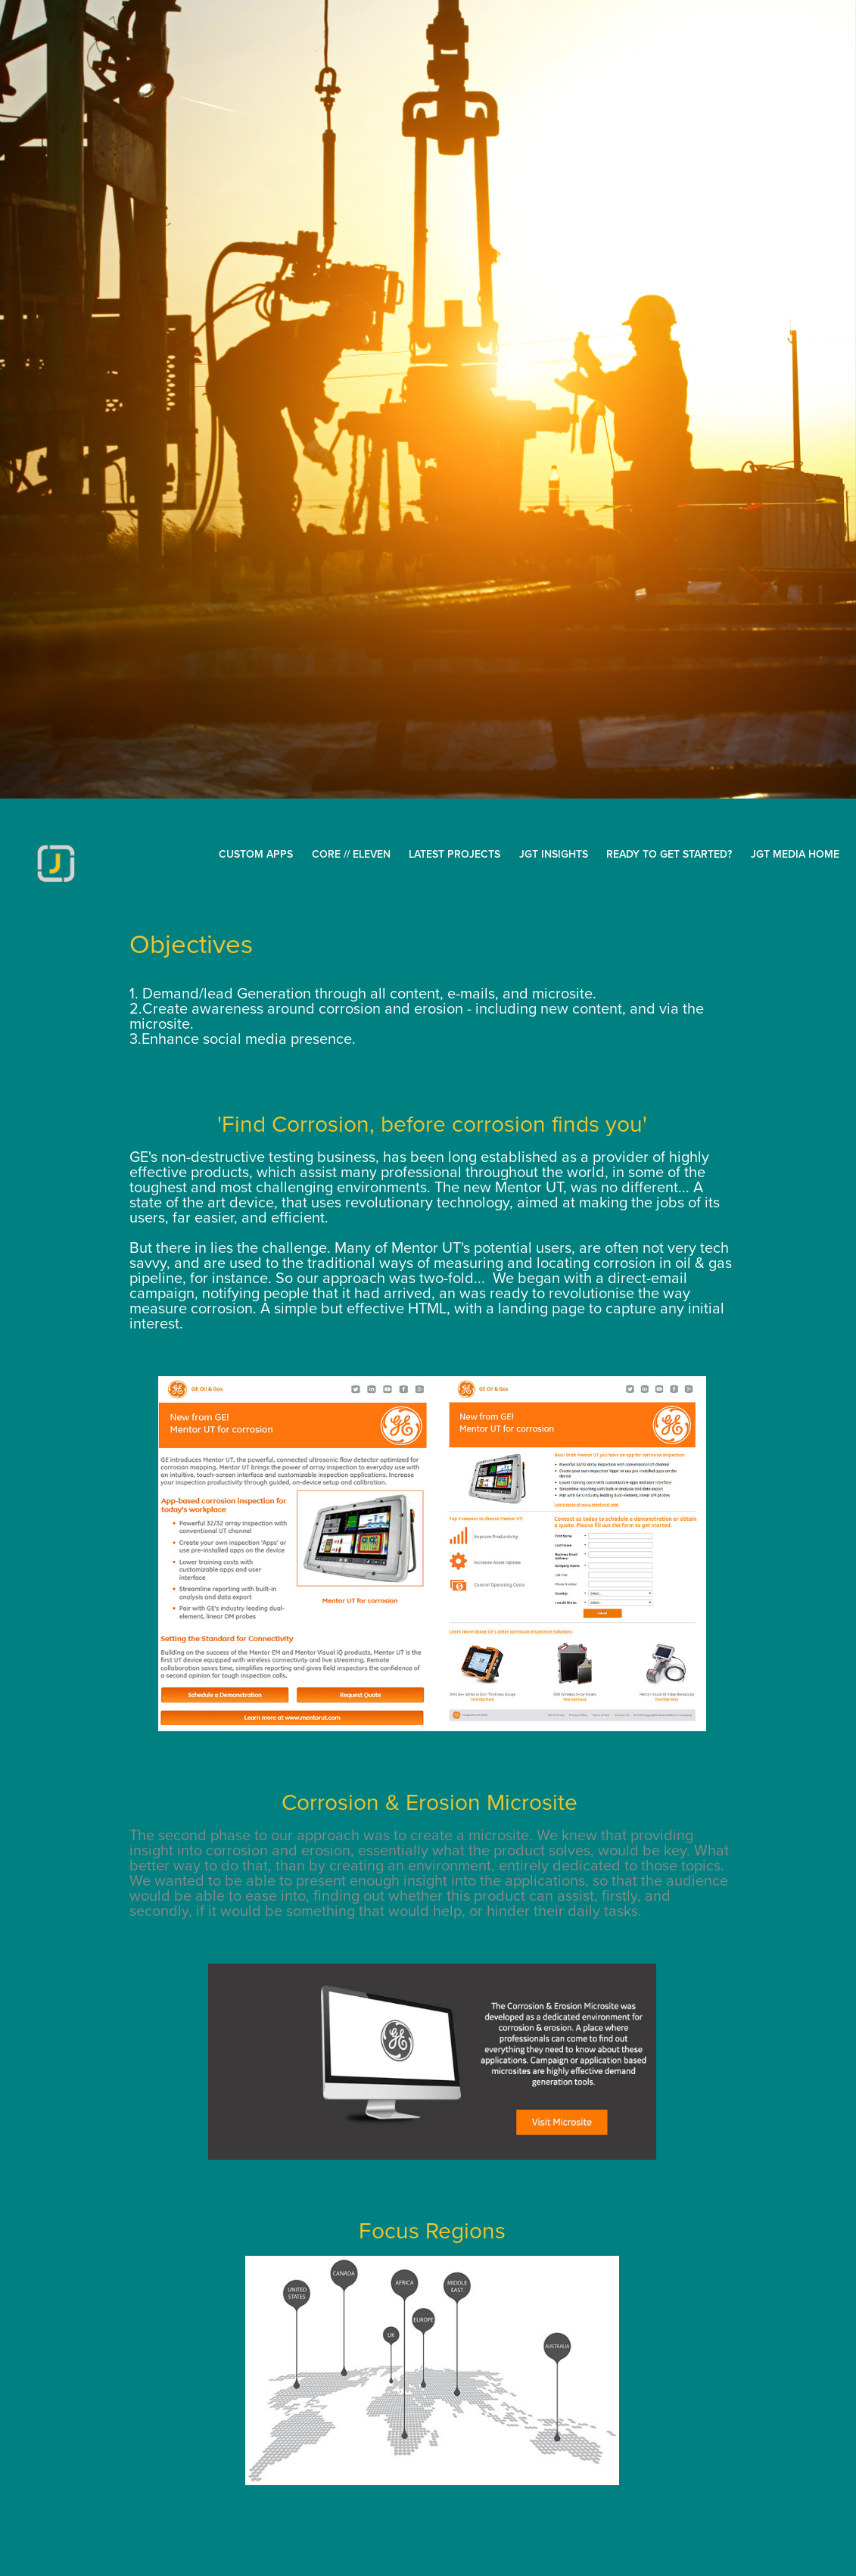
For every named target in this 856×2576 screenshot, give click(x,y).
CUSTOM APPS (256, 853)
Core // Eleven (351, 853)
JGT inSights (553, 853)
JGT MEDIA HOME (795, 853)
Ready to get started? (669, 853)
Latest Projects (454, 853)
